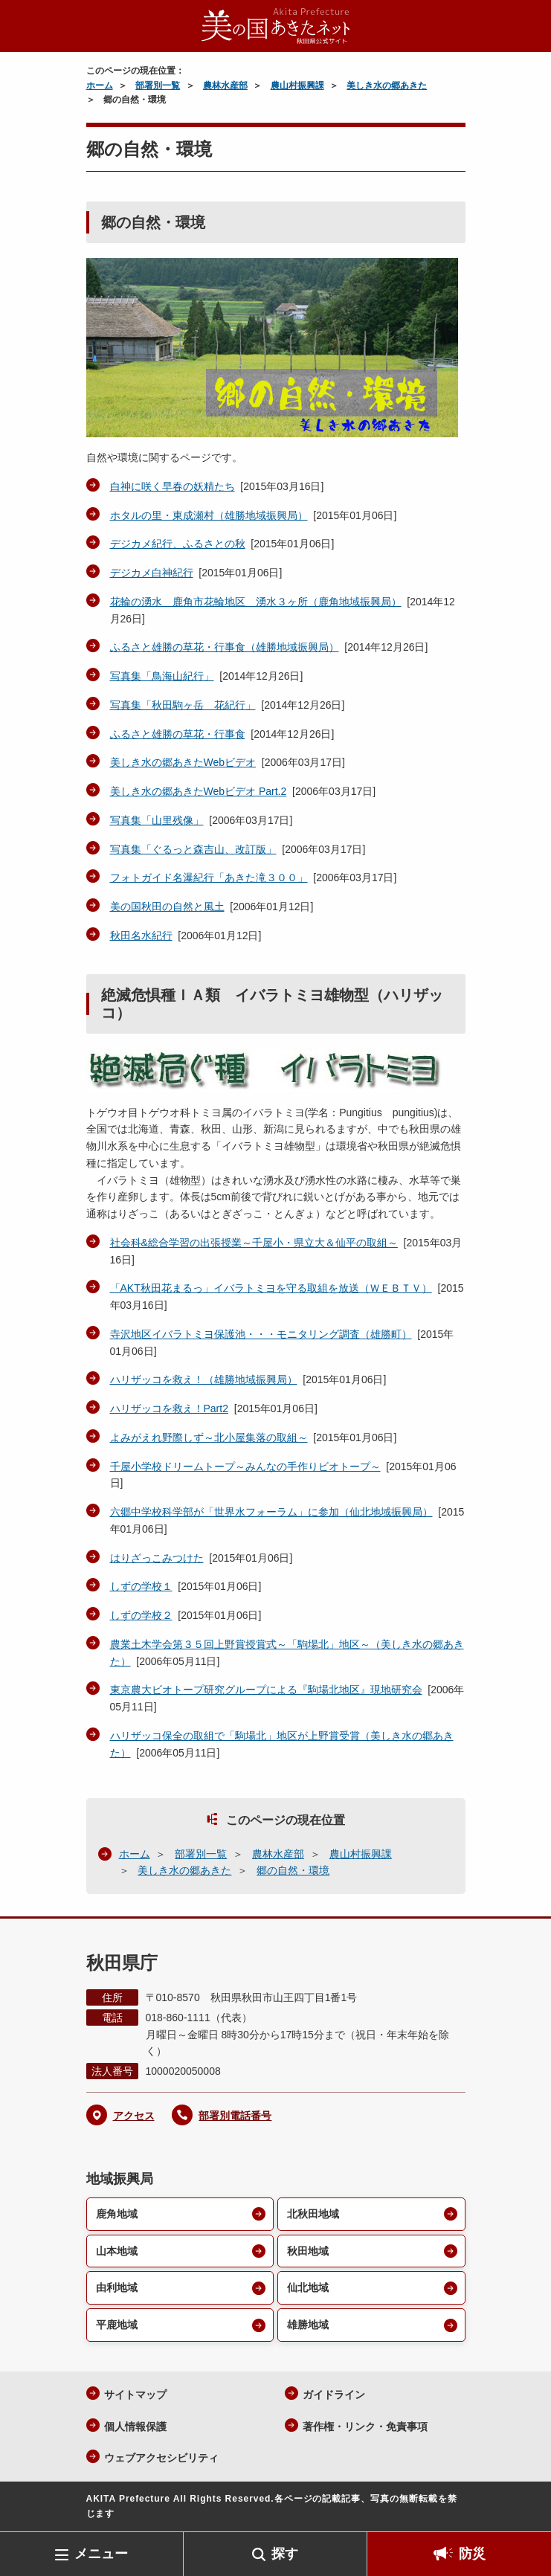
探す (284, 2553)
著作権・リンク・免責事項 (365, 2426)
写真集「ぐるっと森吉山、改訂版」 (193, 849)
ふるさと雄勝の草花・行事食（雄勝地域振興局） (224, 647)
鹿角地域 (117, 2214)
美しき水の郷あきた (387, 85)
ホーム (99, 85)
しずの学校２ (141, 1615)
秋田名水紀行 (141, 935)
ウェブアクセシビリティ (161, 2458)
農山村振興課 (297, 85)
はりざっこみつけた (157, 1558)
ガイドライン (334, 2394)
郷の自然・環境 (293, 1870)
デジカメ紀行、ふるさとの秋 (177, 544)
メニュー (101, 2553)
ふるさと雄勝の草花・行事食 (177, 734)
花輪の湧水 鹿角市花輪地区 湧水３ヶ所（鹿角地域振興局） (256, 602)
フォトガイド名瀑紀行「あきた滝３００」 (209, 877)
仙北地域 (308, 2287)
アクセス (134, 2116)
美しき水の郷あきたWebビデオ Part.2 (198, 791)
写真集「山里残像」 (157, 820)
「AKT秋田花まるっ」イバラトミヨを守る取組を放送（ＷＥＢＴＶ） (271, 1288)
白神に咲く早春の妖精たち (172, 486)
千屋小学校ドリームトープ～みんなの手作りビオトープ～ (245, 1466)
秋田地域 (308, 2251)
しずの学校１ (141, 1586)
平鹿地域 (117, 2325)
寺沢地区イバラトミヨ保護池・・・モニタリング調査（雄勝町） (261, 1334)
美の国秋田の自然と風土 (167, 906)
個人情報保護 (135, 2426)
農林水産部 (225, 85)
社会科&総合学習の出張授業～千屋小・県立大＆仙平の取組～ (254, 1243)
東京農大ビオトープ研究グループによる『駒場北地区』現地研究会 (266, 1690)
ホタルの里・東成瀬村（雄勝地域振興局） (209, 515)
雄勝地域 (308, 2325)
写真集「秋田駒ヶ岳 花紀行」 (183, 705)
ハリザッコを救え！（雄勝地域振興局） (203, 1379)
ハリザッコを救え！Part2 (169, 1408)
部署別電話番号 (235, 2116)
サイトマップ (135, 2394)
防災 (472, 2553)
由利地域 (117, 2287)
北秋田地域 (313, 2214)
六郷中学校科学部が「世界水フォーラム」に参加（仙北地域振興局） (271, 1512)
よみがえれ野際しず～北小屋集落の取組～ (209, 1437)
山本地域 (117, 2251)
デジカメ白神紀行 (151, 573)
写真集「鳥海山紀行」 (162, 676)
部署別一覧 (157, 85)
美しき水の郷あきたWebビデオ (183, 762)
